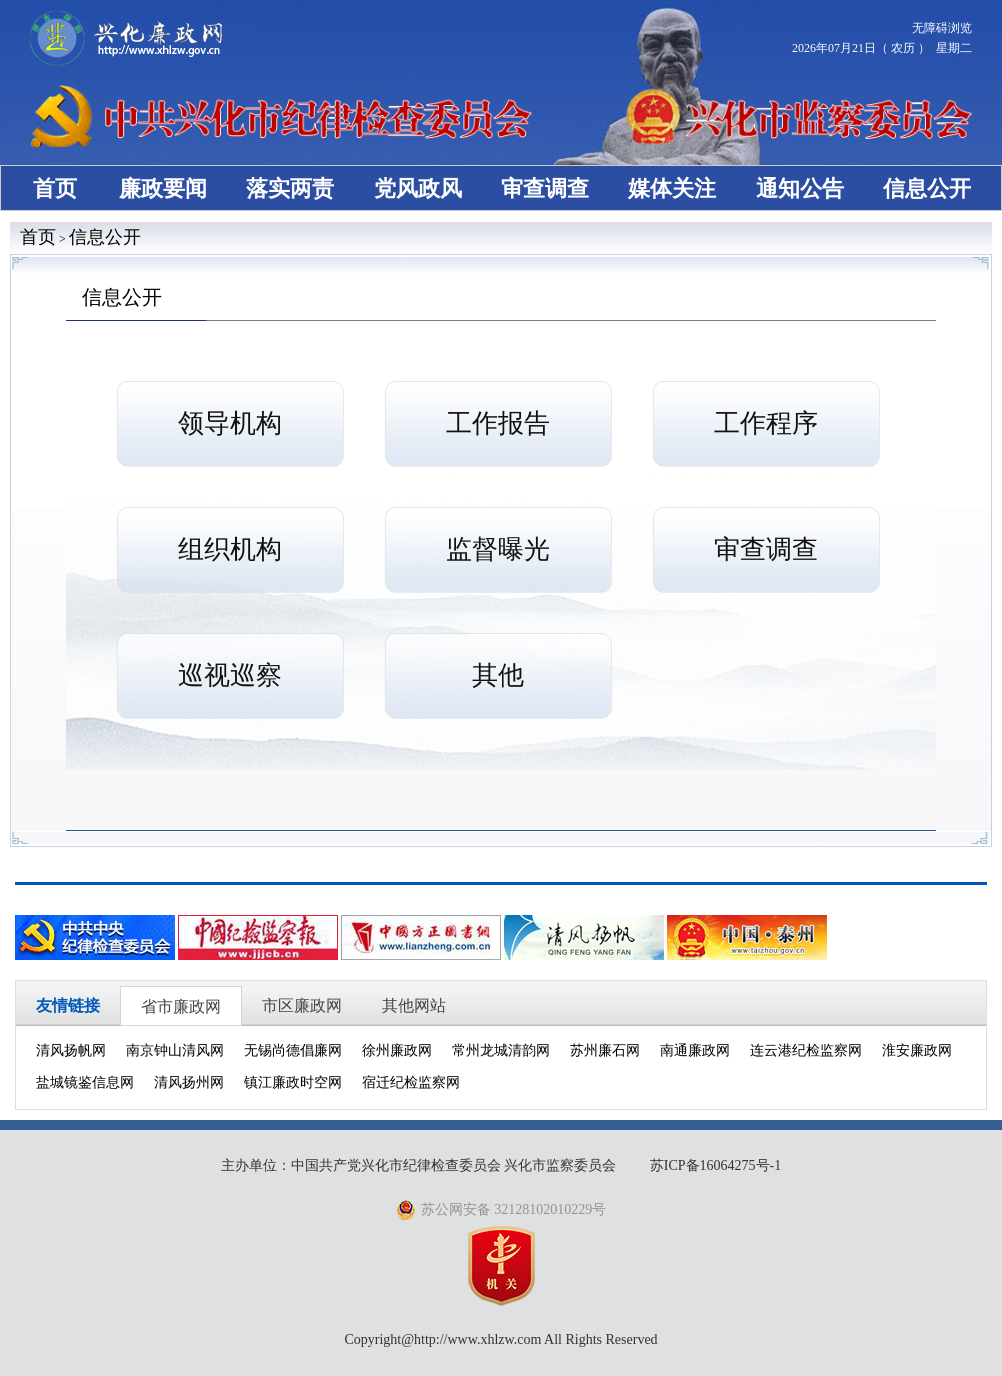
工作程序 (766, 423)
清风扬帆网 (71, 1050)
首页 (55, 188)
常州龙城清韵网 (501, 1050)
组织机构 (230, 549)
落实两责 (290, 188)
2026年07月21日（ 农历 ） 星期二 (882, 48)
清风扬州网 (189, 1082)
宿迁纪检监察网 (411, 1082)
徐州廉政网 (397, 1050)
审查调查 (545, 188)
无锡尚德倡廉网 (293, 1050)
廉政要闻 (163, 188)
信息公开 (927, 188)
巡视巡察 (230, 675)
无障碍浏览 (942, 28)
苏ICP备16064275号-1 (715, 1165)
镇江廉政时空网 (293, 1082)
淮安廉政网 (917, 1050)
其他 (498, 675)
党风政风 (418, 188)
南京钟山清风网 (175, 1050)
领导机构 (230, 423)
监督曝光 (498, 549)
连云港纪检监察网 (806, 1050)
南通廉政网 (695, 1050)
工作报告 (498, 423)
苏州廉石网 (605, 1050)
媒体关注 (672, 188)
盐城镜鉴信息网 (85, 1082)
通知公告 (800, 188)
